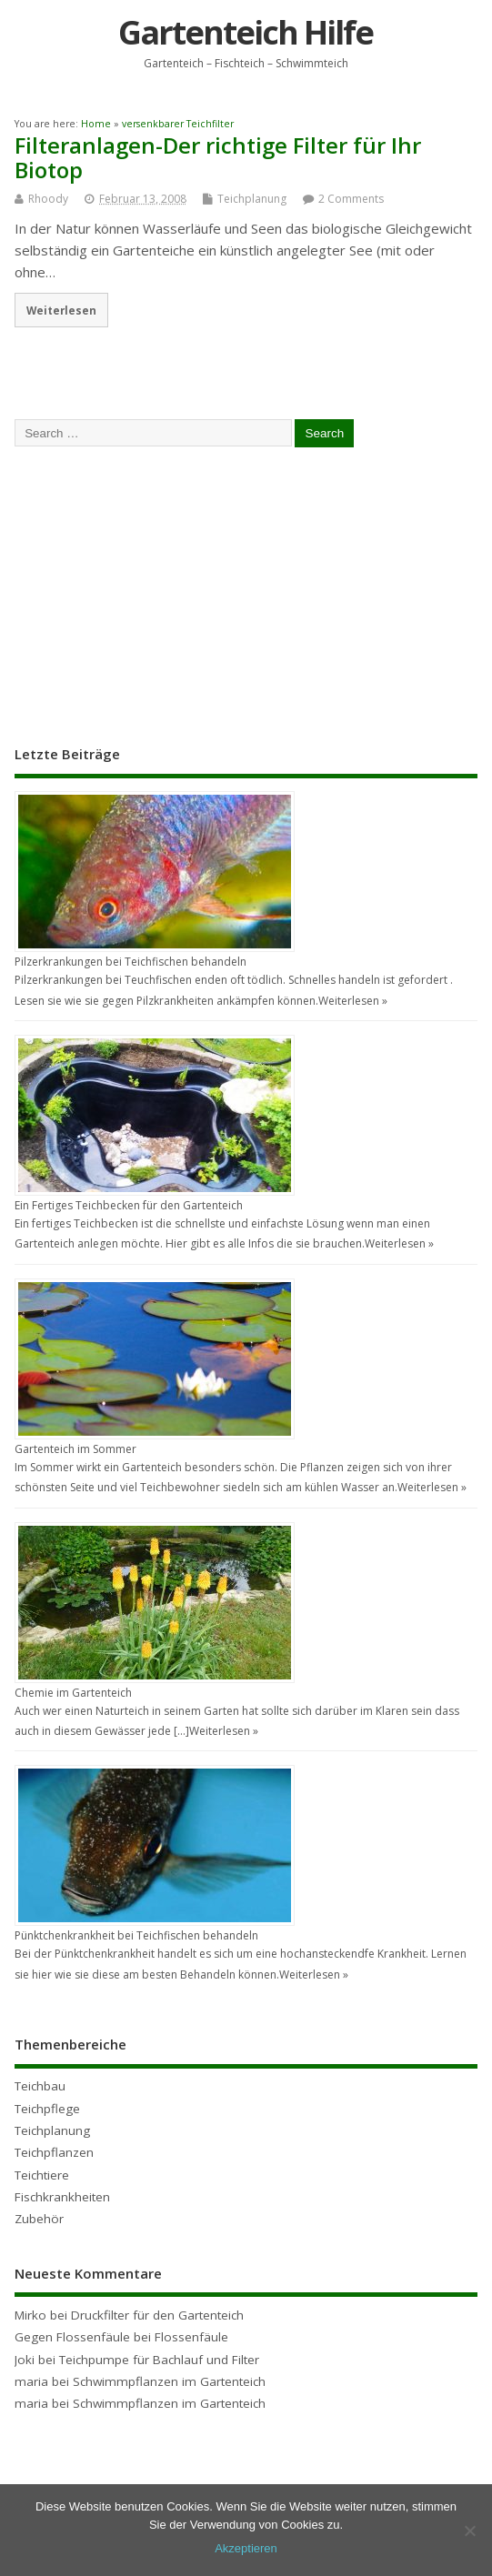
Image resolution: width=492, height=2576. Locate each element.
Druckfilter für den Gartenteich (157, 2315)
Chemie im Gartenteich (73, 1692)
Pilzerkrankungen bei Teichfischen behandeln (130, 961)
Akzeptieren (246, 2548)
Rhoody (48, 198)
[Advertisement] (151, 593)
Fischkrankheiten (62, 2197)
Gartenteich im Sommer (75, 1449)
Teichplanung (251, 198)
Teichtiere (42, 2175)
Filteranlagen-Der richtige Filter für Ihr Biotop (218, 157)
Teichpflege (47, 2108)
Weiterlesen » (352, 1000)
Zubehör (39, 2218)
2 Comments (351, 198)
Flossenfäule (191, 2337)
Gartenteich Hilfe (245, 32)
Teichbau (40, 2086)
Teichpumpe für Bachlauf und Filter (159, 2359)
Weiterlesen (61, 310)
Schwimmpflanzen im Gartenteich (169, 2381)
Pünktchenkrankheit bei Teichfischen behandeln (136, 1935)
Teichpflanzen (54, 2152)
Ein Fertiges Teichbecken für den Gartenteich (129, 1205)
